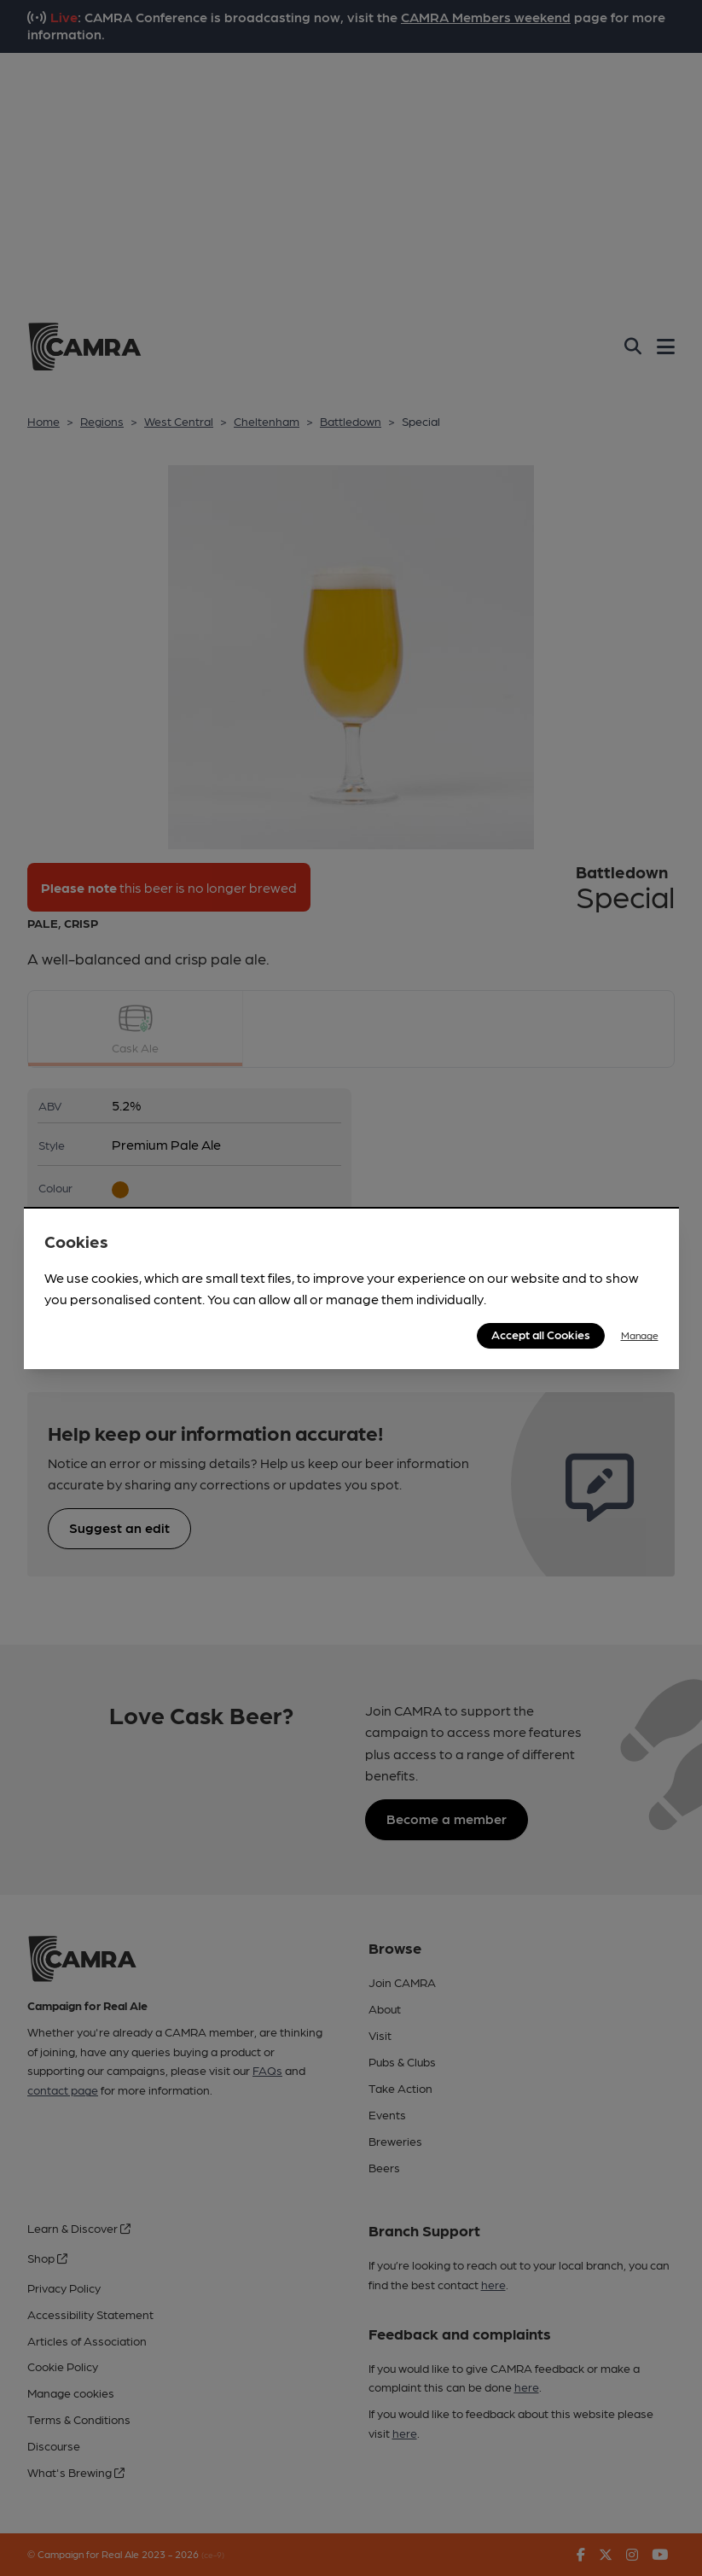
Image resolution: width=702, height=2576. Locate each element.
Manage (639, 1335)
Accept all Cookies (540, 1334)
